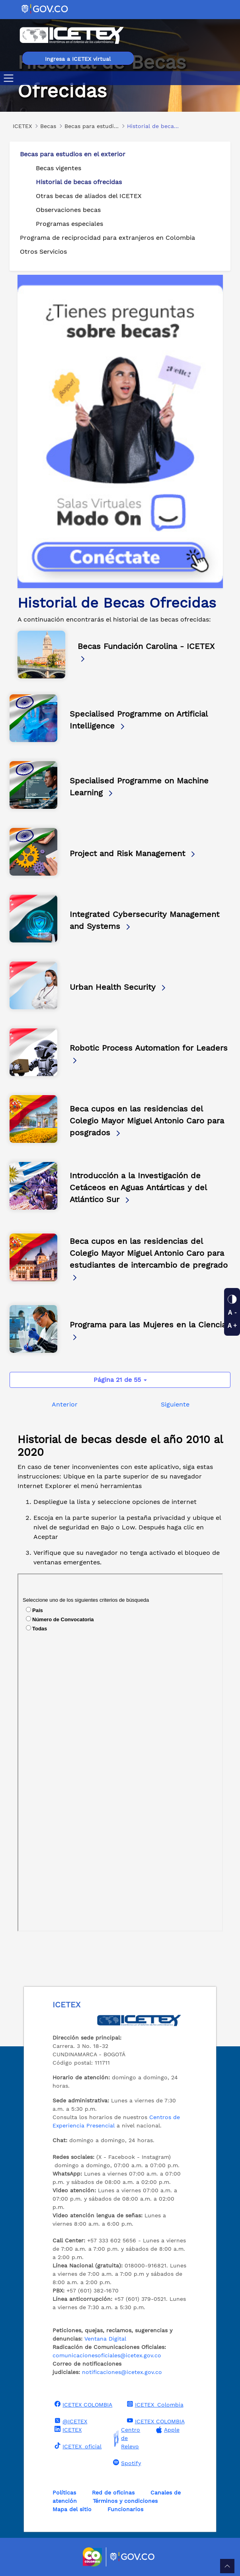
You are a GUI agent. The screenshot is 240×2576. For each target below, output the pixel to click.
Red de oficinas (113, 2492)
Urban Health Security (118, 987)
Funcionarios (125, 2509)
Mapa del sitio (72, 2509)
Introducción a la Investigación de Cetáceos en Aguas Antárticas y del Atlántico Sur (138, 1187)
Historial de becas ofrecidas (79, 182)
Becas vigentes (58, 168)
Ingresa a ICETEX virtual (78, 59)
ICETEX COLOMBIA (82, 2404)
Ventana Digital (105, 2338)
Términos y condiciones (125, 2501)
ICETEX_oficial (77, 2446)
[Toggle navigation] (10, 78)
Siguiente (175, 1404)
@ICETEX (70, 2420)
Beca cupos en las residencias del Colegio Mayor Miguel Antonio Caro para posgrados (147, 1120)
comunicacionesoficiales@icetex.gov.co (107, 2355)
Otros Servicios (43, 251)
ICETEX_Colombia (154, 2404)
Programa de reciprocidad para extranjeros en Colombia (107, 237)
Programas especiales (69, 223)
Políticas (64, 2492)
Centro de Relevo (125, 2438)
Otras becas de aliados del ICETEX (89, 196)
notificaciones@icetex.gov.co (122, 2372)
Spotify (126, 2462)
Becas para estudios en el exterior (72, 154)
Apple (167, 2430)
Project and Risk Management (133, 853)
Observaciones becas (68, 210)
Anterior (65, 1404)
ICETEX (67, 2429)
